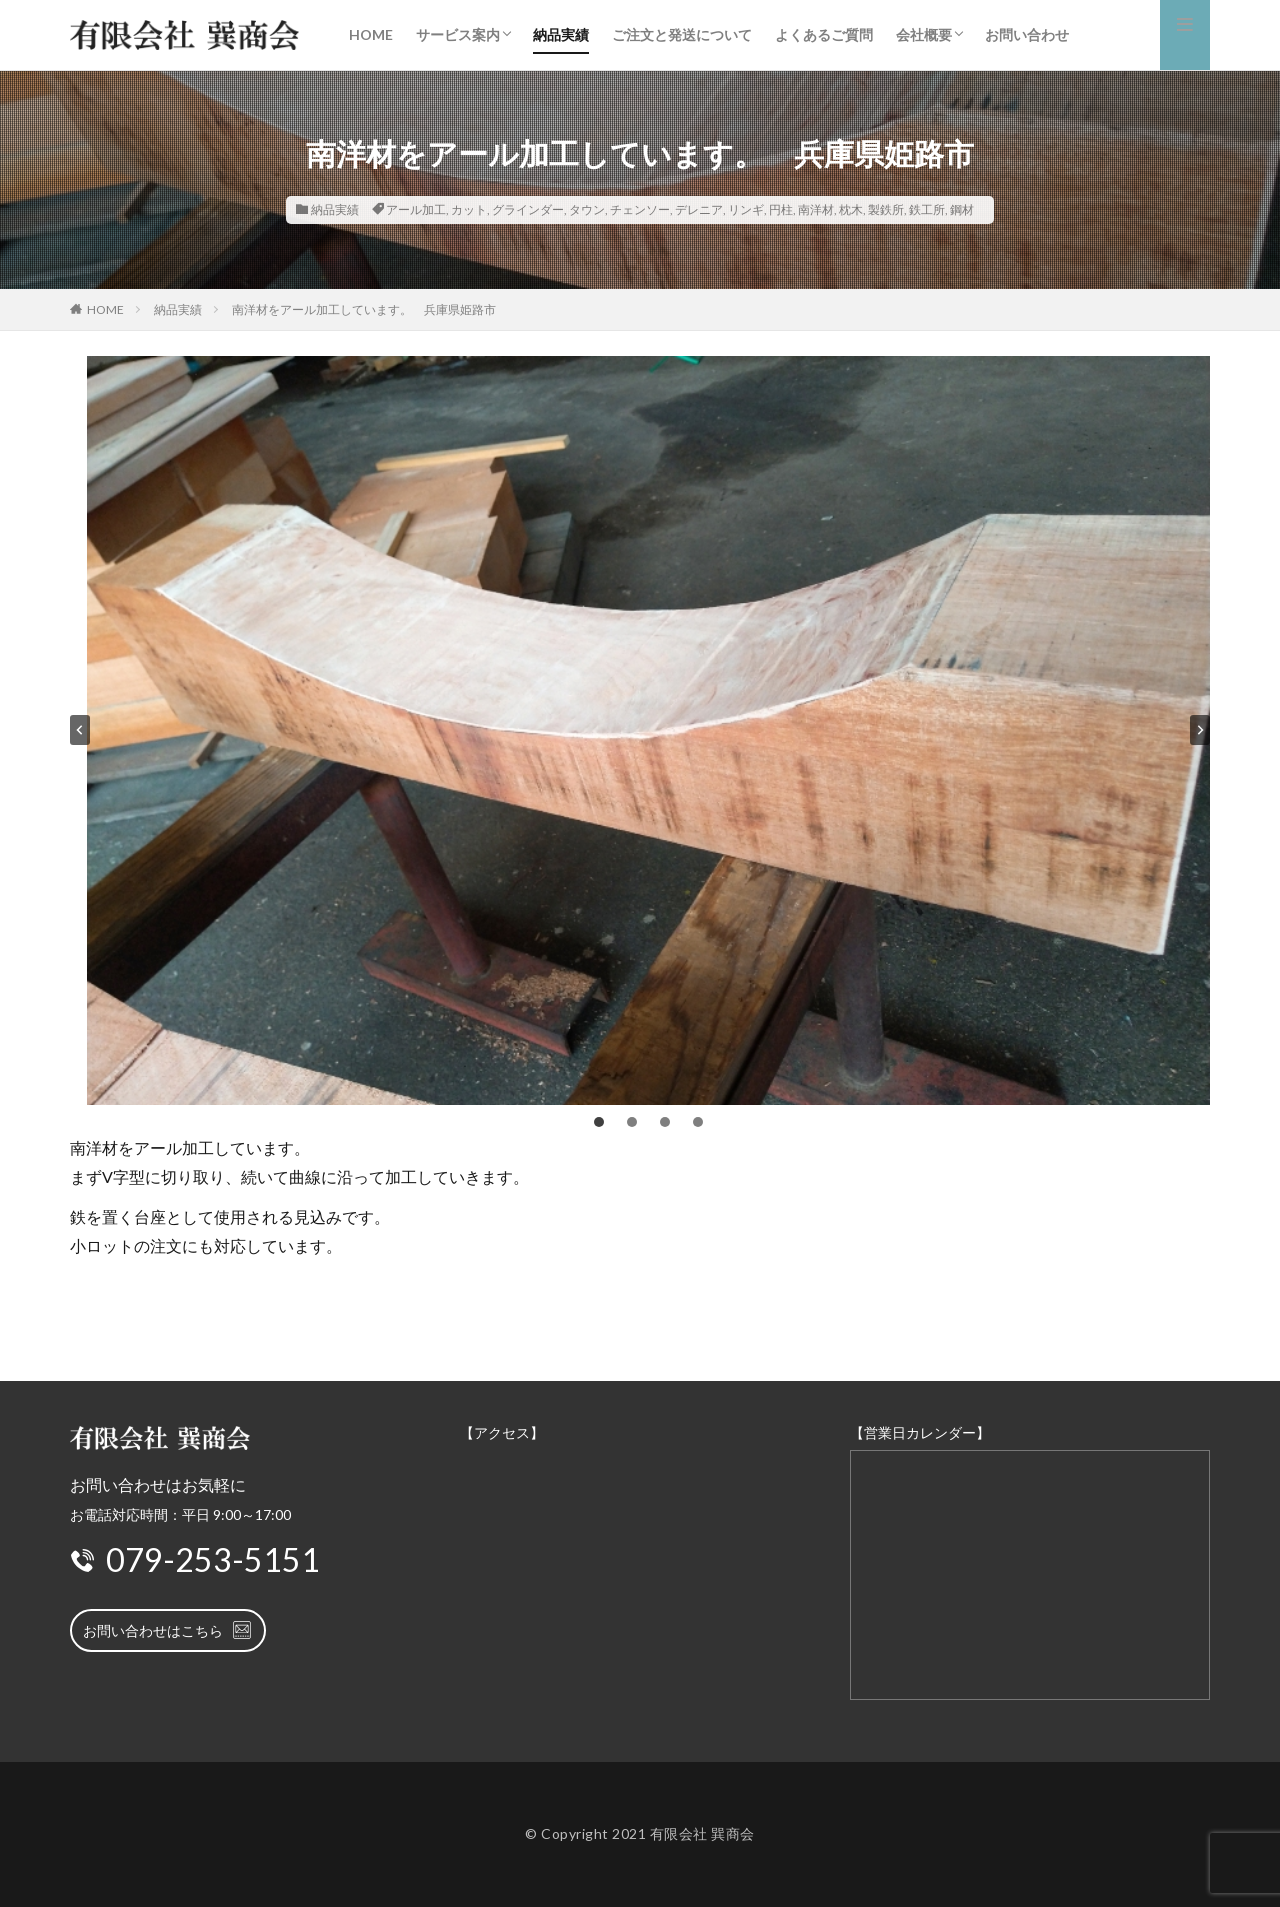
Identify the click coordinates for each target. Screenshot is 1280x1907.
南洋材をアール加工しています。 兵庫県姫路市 (364, 309)
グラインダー (528, 209)
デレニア (699, 209)
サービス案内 (458, 34)
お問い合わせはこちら (168, 1630)
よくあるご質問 (824, 34)
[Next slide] (1200, 730)
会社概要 (924, 34)
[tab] (599, 1122)
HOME (371, 34)
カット (469, 209)
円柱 (781, 209)
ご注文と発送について (682, 34)
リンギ (746, 209)
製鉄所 (886, 209)
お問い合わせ (1027, 34)
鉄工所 (927, 209)
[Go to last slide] (80, 730)
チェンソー (640, 209)
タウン (587, 209)
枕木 (851, 209)
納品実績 (561, 34)
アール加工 (416, 209)
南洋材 (816, 209)
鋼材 (962, 209)
